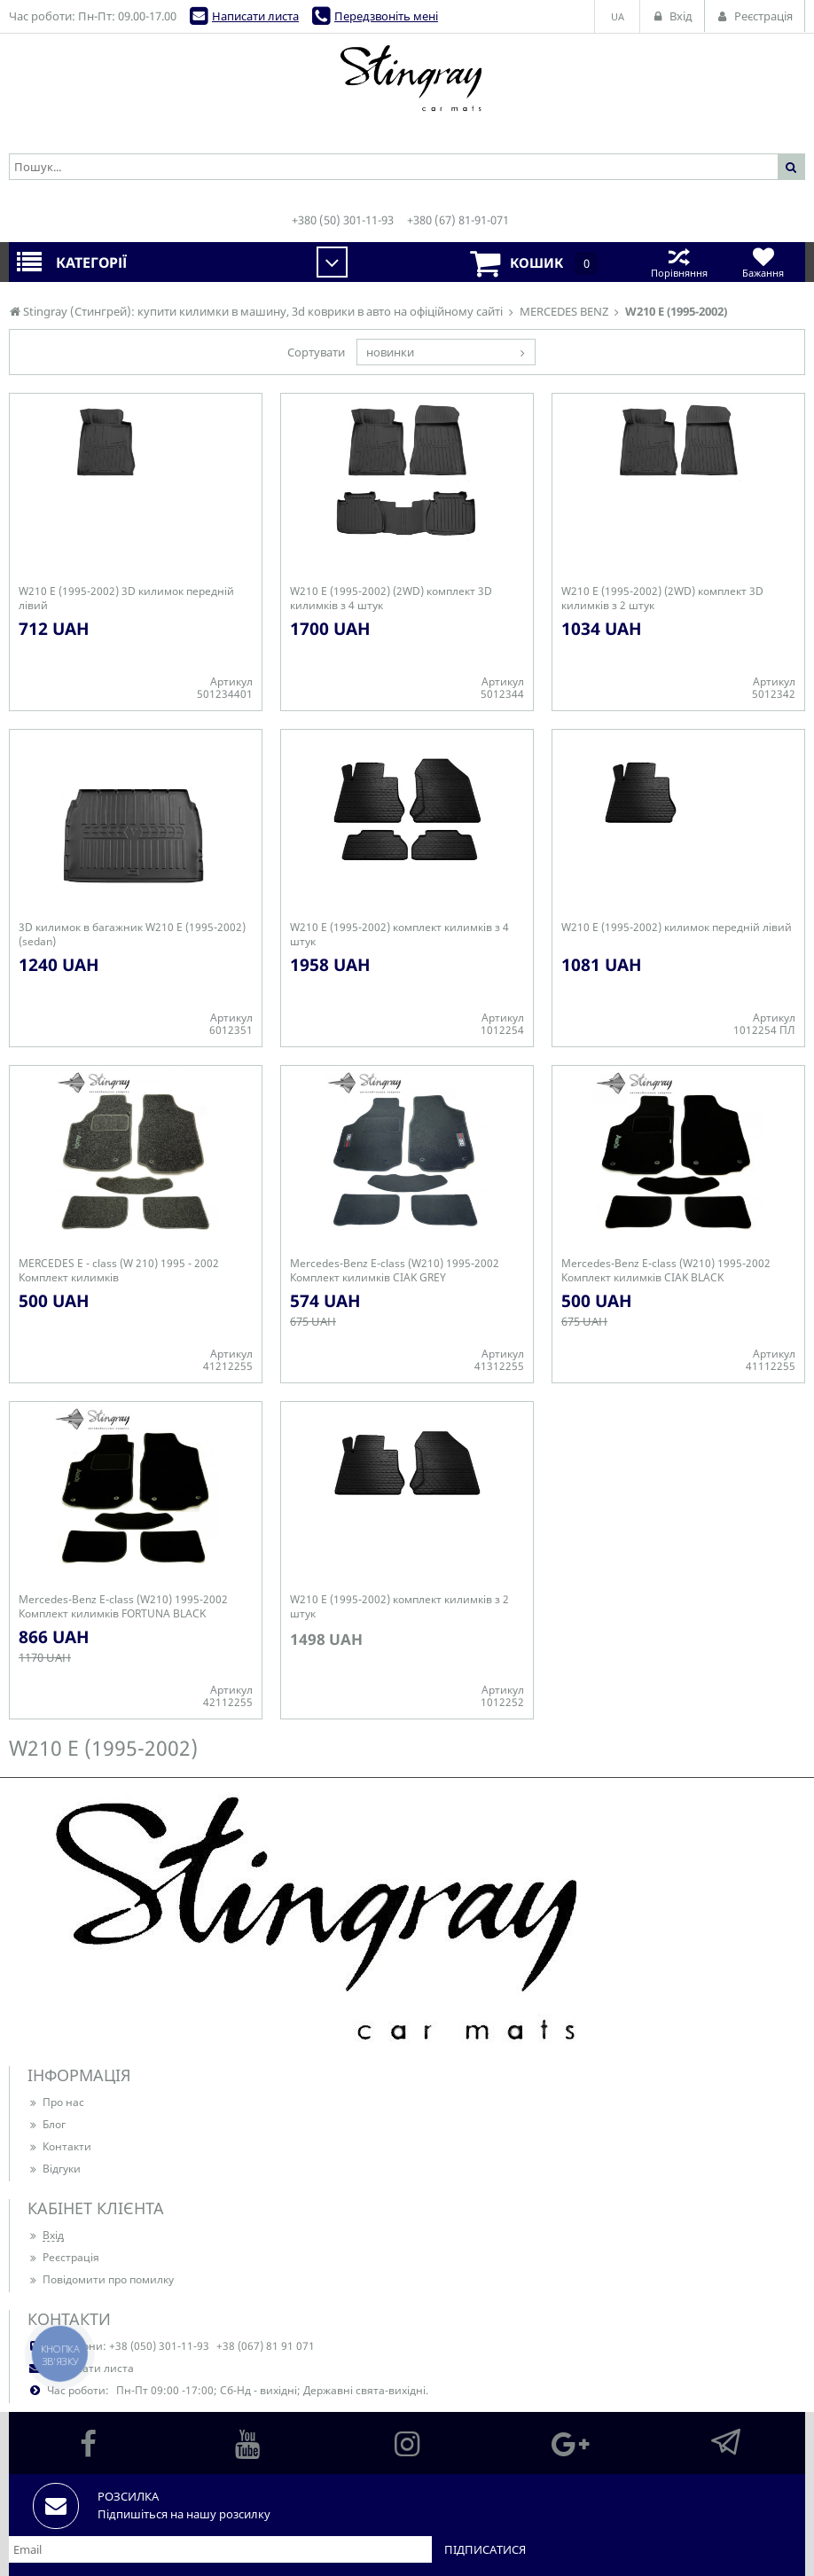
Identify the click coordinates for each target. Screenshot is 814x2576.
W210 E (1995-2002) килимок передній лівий (676, 927)
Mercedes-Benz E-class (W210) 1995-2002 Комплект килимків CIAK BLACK (666, 1271)
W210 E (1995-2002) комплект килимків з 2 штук (399, 1607)
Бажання (763, 262)
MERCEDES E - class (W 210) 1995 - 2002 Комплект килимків (119, 1271)
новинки (390, 352)
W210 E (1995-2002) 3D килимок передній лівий (126, 598)
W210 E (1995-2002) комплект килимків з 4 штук (399, 934)
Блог (46, 2124)
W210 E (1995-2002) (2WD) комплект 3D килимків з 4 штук (391, 598)
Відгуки (54, 2168)
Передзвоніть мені (386, 16)
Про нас (55, 2102)
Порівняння (679, 262)
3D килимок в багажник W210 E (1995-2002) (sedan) (132, 934)
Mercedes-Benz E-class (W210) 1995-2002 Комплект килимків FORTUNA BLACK (123, 1607)
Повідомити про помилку (100, 2279)
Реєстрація (63, 2257)
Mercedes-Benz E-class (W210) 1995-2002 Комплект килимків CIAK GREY (394, 1271)
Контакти (59, 2146)
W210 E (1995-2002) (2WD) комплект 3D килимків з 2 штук (662, 598)
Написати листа (255, 16)
